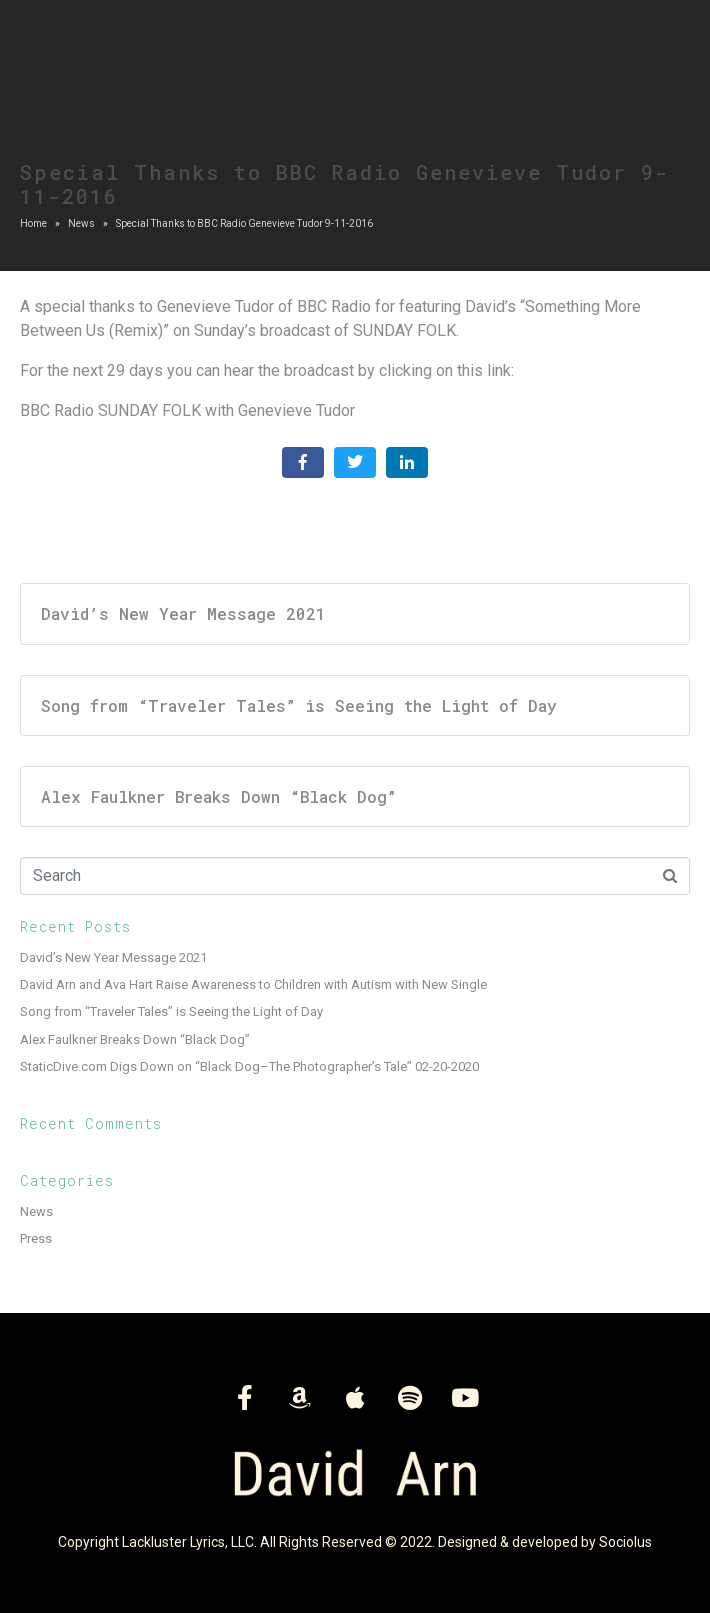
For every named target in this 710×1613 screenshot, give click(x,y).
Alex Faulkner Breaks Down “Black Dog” (135, 1039)
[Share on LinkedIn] (407, 462)
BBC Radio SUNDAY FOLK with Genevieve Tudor (187, 410)
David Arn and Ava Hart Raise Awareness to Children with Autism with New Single (253, 984)
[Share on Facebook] (303, 462)
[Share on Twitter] (355, 462)
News (36, 1211)
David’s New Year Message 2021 (113, 957)
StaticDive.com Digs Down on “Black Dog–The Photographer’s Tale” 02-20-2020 (249, 1066)
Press (36, 1238)
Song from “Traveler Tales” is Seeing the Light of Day (171, 1011)
